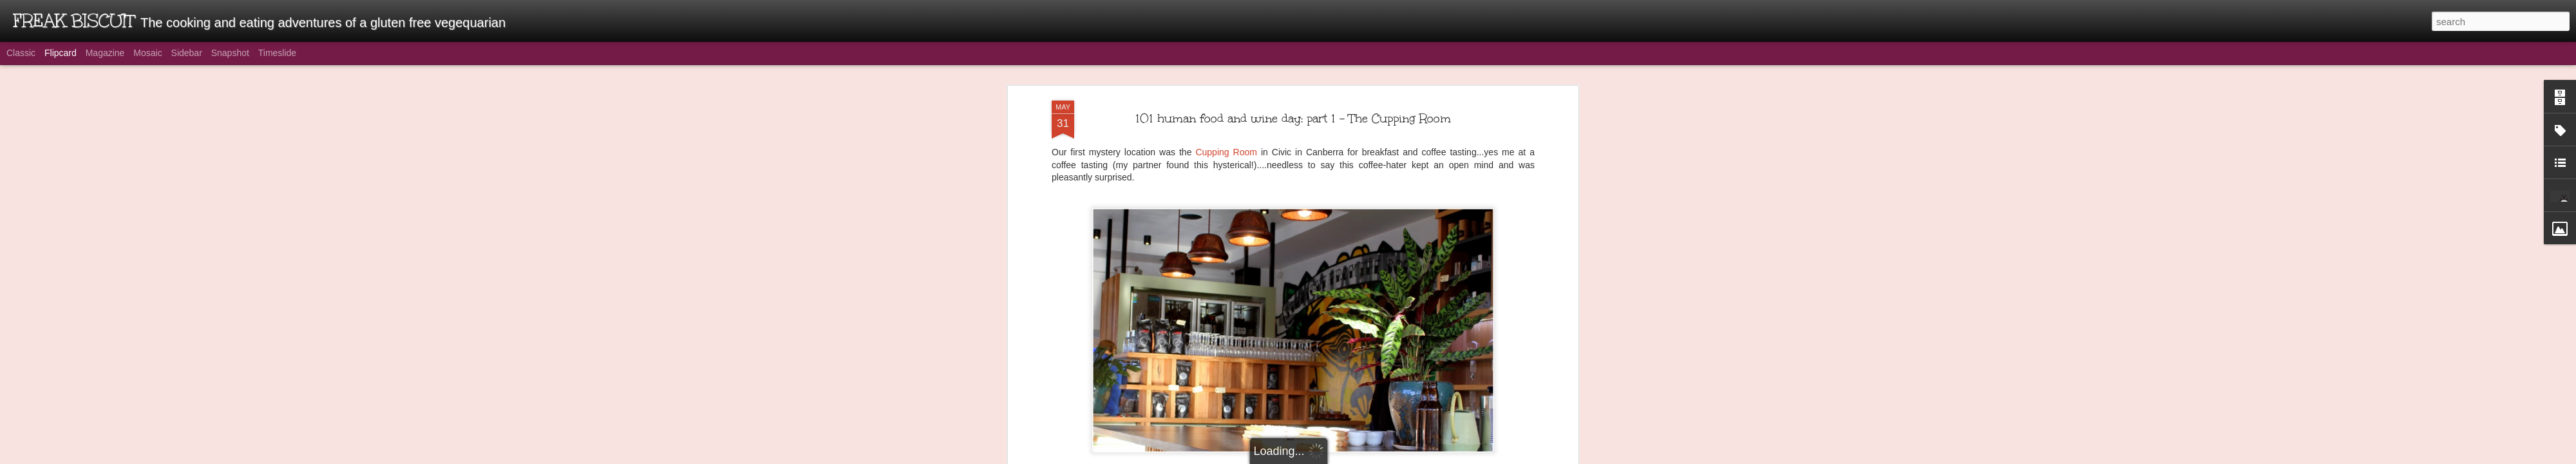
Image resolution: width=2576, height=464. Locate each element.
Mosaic (147, 53)
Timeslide (277, 53)
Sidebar (186, 53)
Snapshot (230, 53)
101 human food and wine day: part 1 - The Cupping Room (1293, 113)
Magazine (105, 53)
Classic (20, 53)
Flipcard (60, 53)
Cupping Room (1225, 147)
